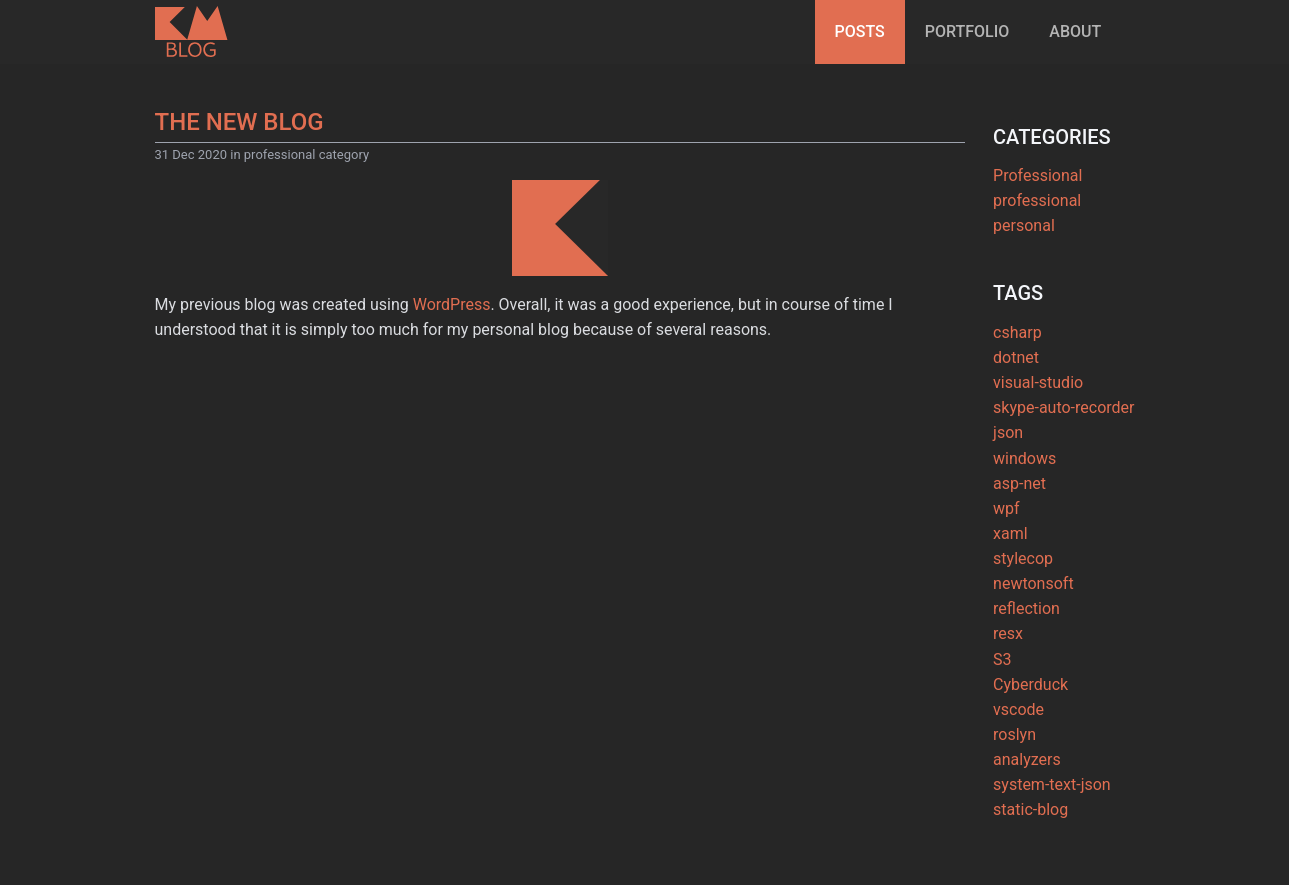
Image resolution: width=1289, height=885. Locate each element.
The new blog (239, 122)
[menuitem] (860, 32)
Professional (1037, 157)
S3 (1002, 641)
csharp (1017, 314)
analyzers (1027, 742)
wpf (1006, 490)
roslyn (1014, 717)
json (1008, 415)
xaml (1010, 515)
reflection (1026, 591)
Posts (860, 31)
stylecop (1023, 541)
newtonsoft (1033, 566)
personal (1024, 208)
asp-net (1019, 465)
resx (1008, 616)
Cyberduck (1030, 666)
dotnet (1016, 339)
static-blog (1030, 792)
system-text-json (1052, 767)
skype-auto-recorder (1063, 390)
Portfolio (967, 31)
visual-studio (1038, 365)
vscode (1018, 691)
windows (1024, 440)
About (1075, 31)
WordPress (452, 304)
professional (1037, 183)
